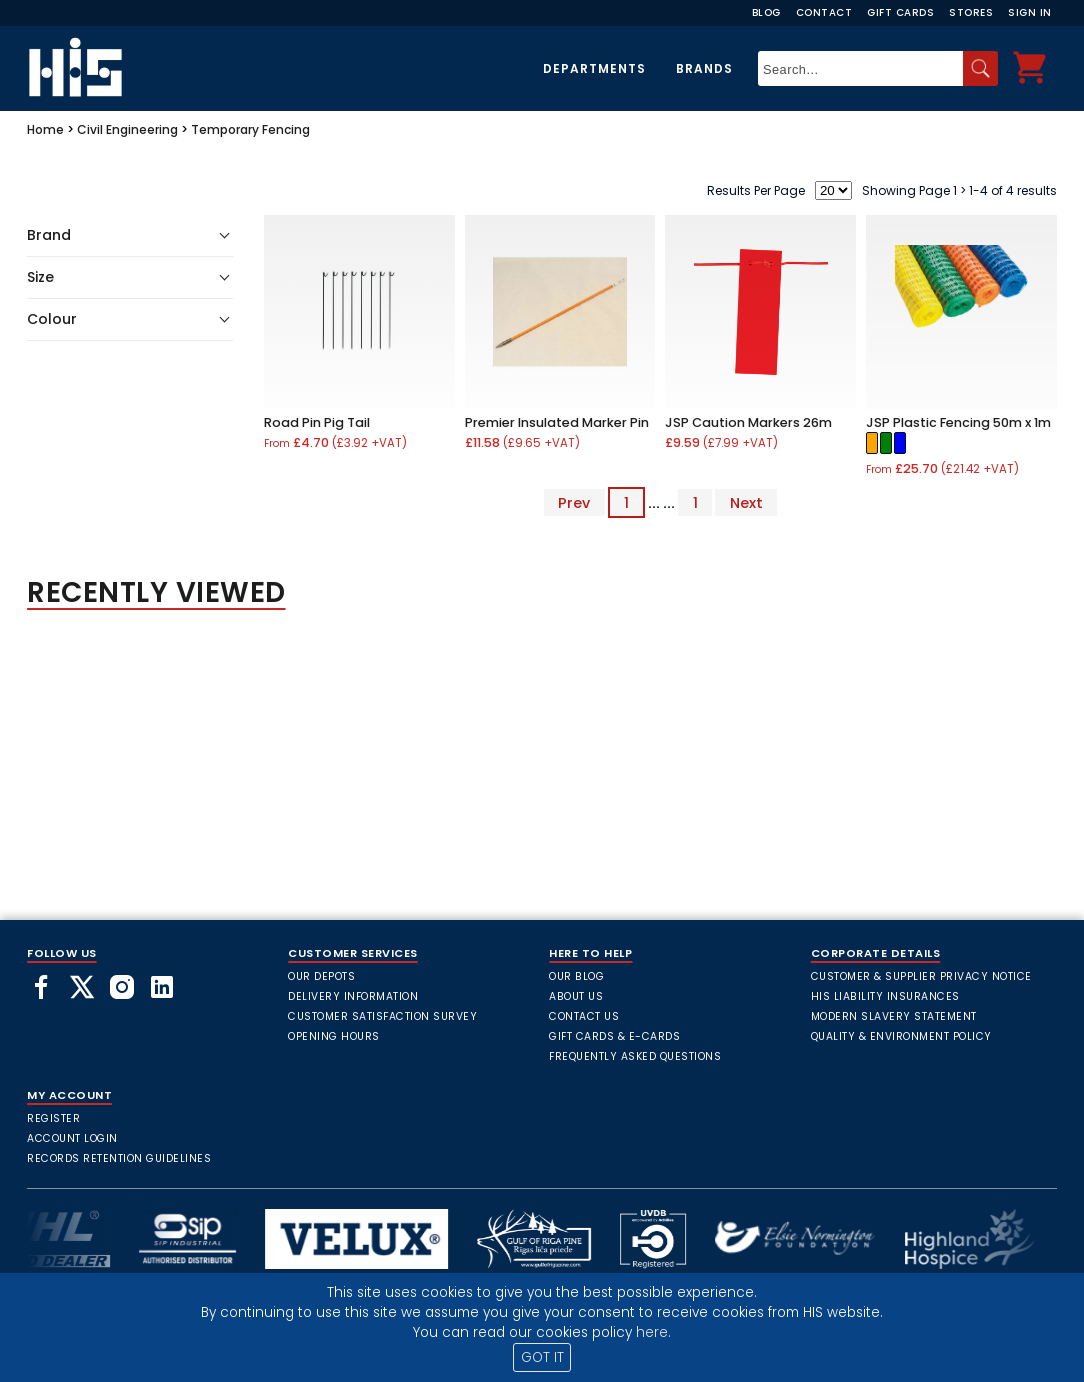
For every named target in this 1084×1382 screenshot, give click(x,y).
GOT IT (542, 1357)
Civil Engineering (127, 129)
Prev (574, 503)
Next (746, 503)
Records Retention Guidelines (119, 1158)
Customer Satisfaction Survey (382, 1016)
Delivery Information (353, 996)
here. (653, 1332)
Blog (766, 12)
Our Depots (321, 976)
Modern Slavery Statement (894, 1016)
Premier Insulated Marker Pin (557, 422)
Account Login (72, 1138)
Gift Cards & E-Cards (614, 1036)
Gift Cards (900, 12)
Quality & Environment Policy (901, 1036)
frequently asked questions (635, 1056)
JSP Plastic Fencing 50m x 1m (958, 422)
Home (45, 129)
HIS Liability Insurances (885, 996)
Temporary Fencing (250, 129)
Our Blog (576, 976)
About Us (576, 996)
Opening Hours (334, 1036)
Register (53, 1118)
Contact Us (584, 1016)
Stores (971, 12)
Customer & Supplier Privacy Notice (921, 976)
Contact (824, 12)
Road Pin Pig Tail (317, 422)
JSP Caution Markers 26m (748, 422)
